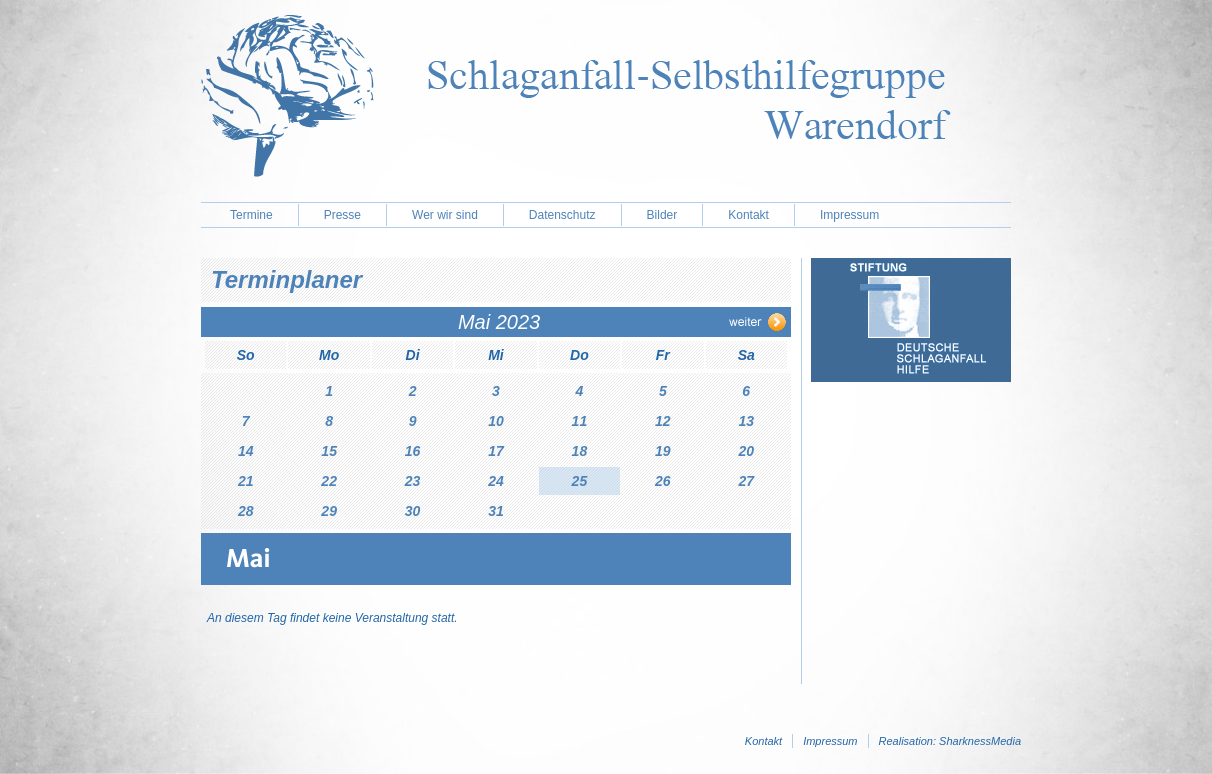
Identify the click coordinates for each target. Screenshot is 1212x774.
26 (663, 481)
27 (746, 481)
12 (663, 421)
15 (329, 451)
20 (746, 451)
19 (663, 451)
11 (580, 421)
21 (246, 481)
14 (246, 451)
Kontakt (748, 215)
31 (496, 511)
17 (496, 451)
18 (580, 451)
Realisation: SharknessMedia (950, 741)
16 (413, 451)
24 (496, 481)
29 (329, 511)
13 (746, 421)
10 (496, 421)
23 (413, 481)
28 (246, 511)
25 (580, 481)
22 (329, 481)
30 (413, 511)
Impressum (849, 215)
